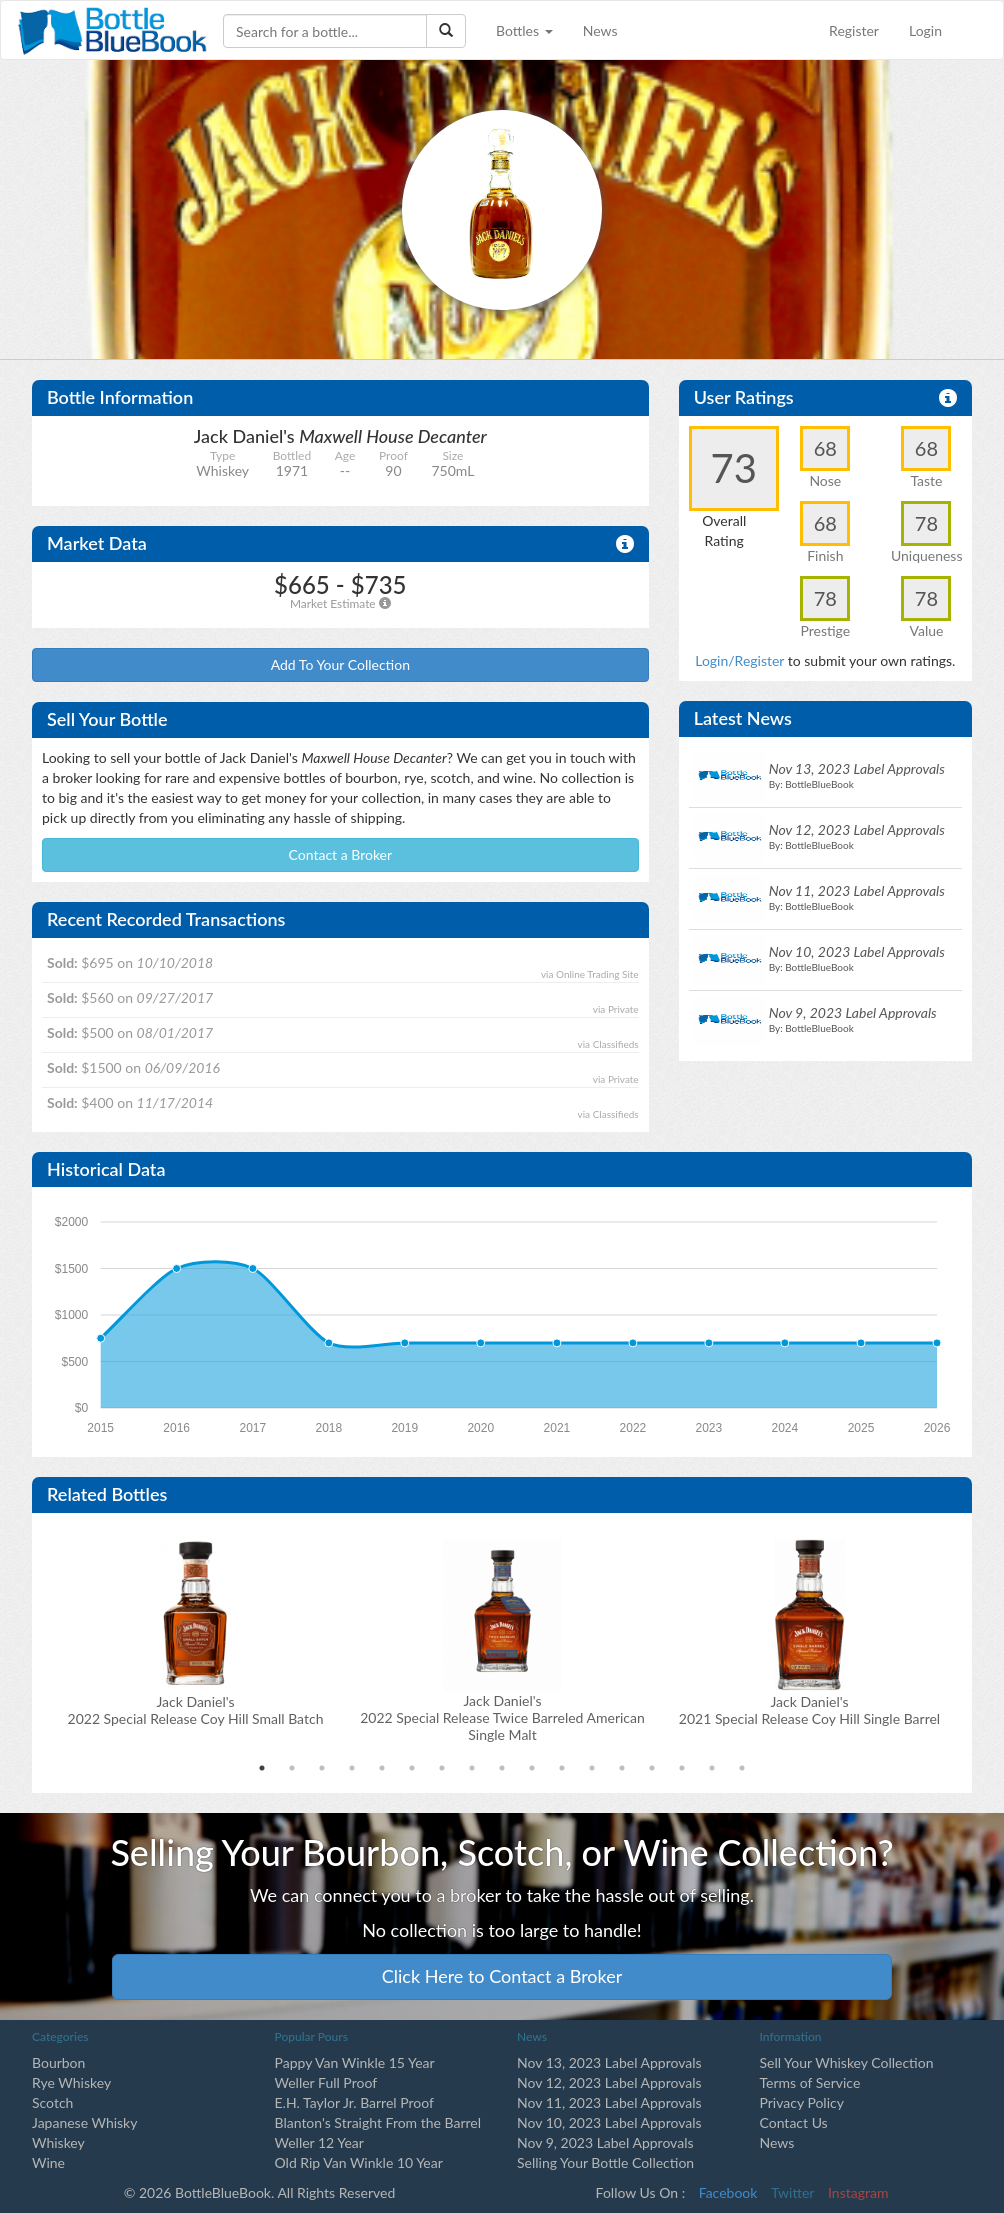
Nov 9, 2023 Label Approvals (605, 2142)
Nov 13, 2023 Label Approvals (609, 2062)
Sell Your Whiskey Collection (847, 2062)
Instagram (858, 2192)
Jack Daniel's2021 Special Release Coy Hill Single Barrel (809, 1710)
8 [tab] (472, 1768)
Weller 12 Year (319, 2142)
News (600, 30)
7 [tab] (442, 1768)
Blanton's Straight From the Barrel (378, 2122)
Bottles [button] (524, 30)
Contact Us (794, 2122)
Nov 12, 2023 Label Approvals (609, 2082)
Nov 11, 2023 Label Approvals (609, 2102)
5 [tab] (382, 1768)
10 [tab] (532, 1768)
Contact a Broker (341, 854)
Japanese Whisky (84, 2122)
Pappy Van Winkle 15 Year (355, 2062)
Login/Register (739, 660)
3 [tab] (322, 1768)
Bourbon (58, 2062)
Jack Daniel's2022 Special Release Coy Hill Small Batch (196, 1710)
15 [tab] (682, 1768)
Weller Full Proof (326, 2082)
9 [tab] (502, 1768)
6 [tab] (412, 1768)
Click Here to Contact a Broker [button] (502, 1976)
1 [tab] (262, 1768)
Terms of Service (810, 2082)
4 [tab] (352, 1768)
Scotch (52, 2102)
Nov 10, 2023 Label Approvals (609, 2122)
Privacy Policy (802, 2102)
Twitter (792, 2192)
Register (854, 30)
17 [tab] (742, 1768)
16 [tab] (712, 1768)
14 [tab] (652, 1768)
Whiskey (58, 2142)
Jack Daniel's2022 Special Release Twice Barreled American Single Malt (502, 1717)
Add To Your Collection (340, 664)
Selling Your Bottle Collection (605, 2162)
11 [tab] (562, 1768)
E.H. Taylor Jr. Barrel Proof (354, 2102)
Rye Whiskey (71, 2082)
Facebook (728, 2192)
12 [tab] (592, 1768)
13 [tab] (622, 1768)
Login (925, 30)
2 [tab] (292, 1768)
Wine (48, 2162)
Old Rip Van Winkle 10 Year (359, 2162)
